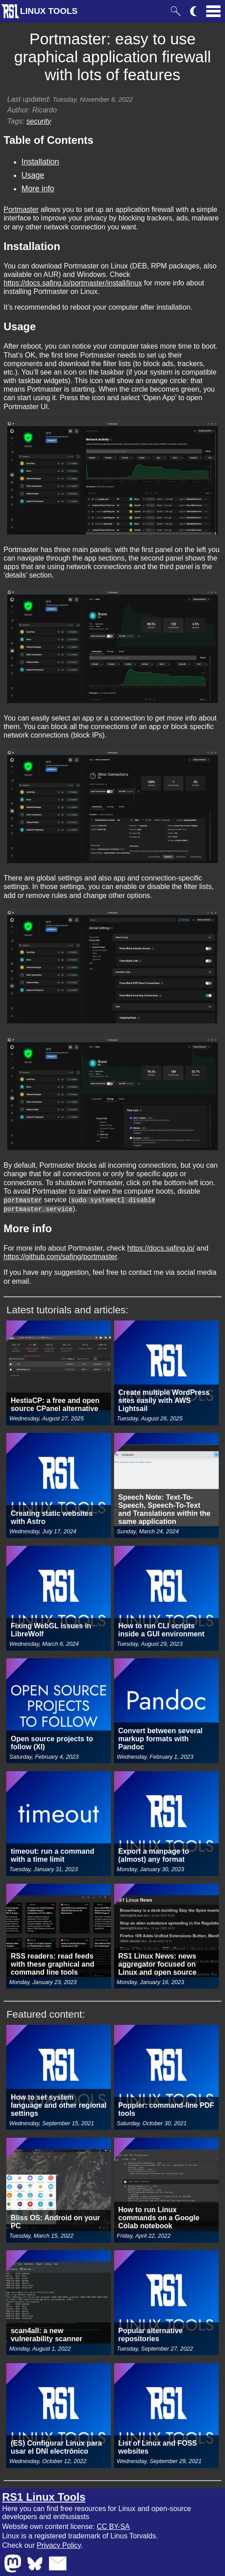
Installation (40, 161)
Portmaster (21, 209)
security (38, 121)
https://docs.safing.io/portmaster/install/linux (73, 283)
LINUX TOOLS (49, 11)
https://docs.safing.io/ (161, 1247)
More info (37, 188)
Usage (32, 175)
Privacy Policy (59, 2544)
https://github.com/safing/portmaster (60, 1256)
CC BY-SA (113, 2525)
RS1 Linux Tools (43, 2496)
